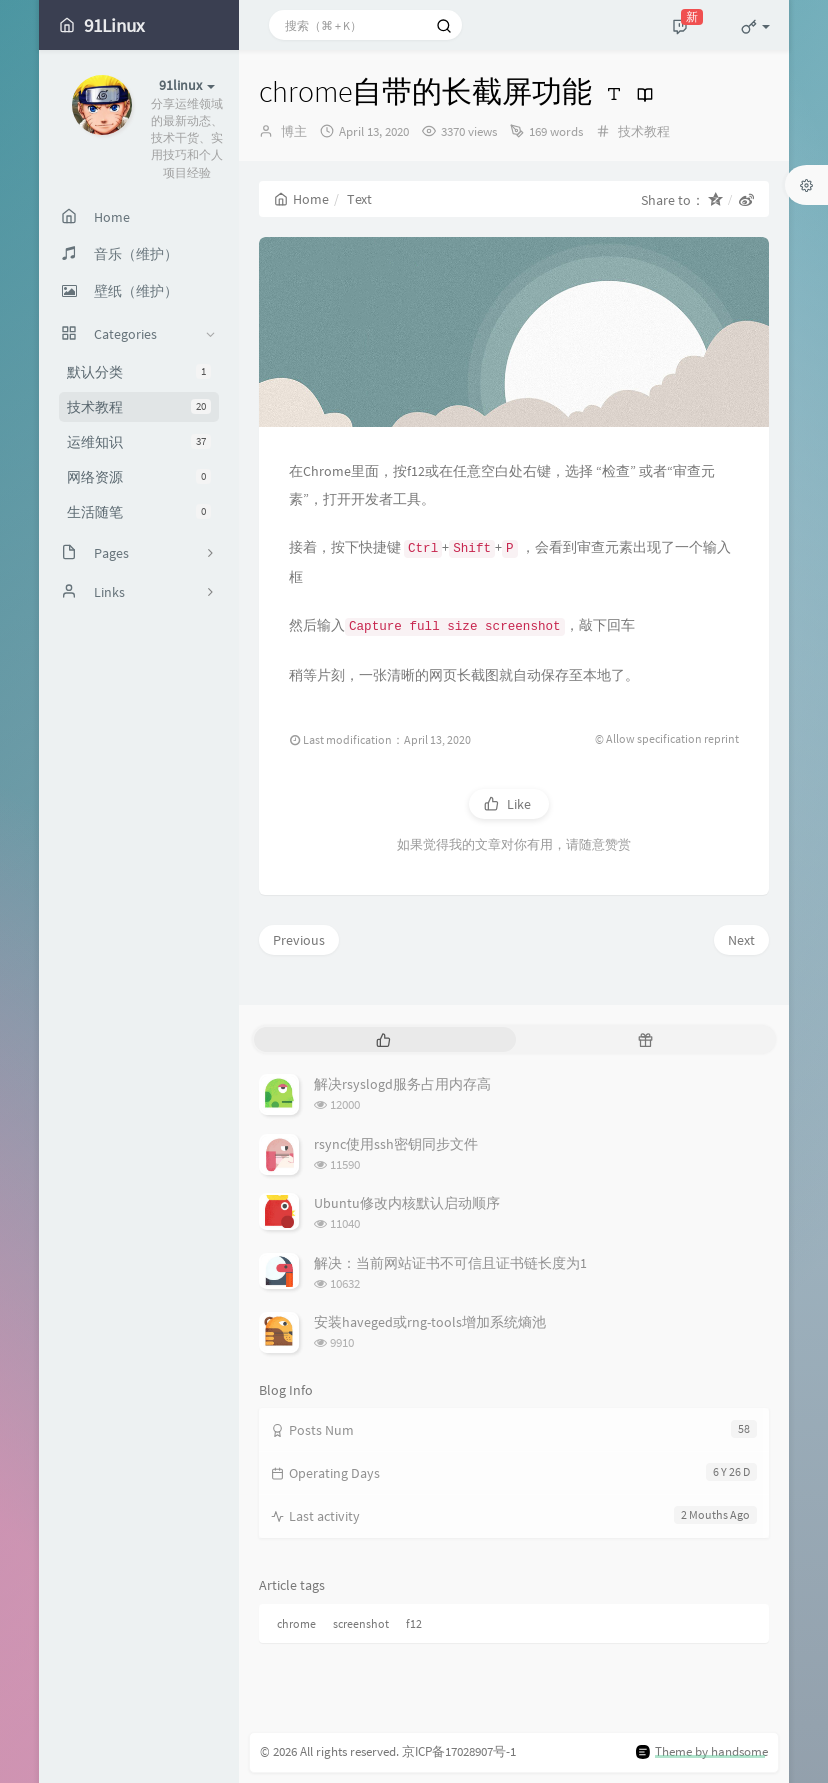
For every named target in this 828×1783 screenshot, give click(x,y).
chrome (296, 1623)
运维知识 (139, 442)
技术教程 (139, 407)
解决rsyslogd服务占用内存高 (402, 1084)
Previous (299, 940)
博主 (294, 131)
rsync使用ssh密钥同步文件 (396, 1144)
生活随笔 (139, 512)
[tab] (383, 1039)
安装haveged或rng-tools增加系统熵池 (430, 1322)
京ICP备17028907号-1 (459, 1751)
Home (301, 199)
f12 (414, 1623)
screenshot (361, 1623)
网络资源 (139, 477)
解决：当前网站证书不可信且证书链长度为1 (450, 1263)
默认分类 (139, 372)
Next (741, 940)
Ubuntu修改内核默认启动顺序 (407, 1203)
